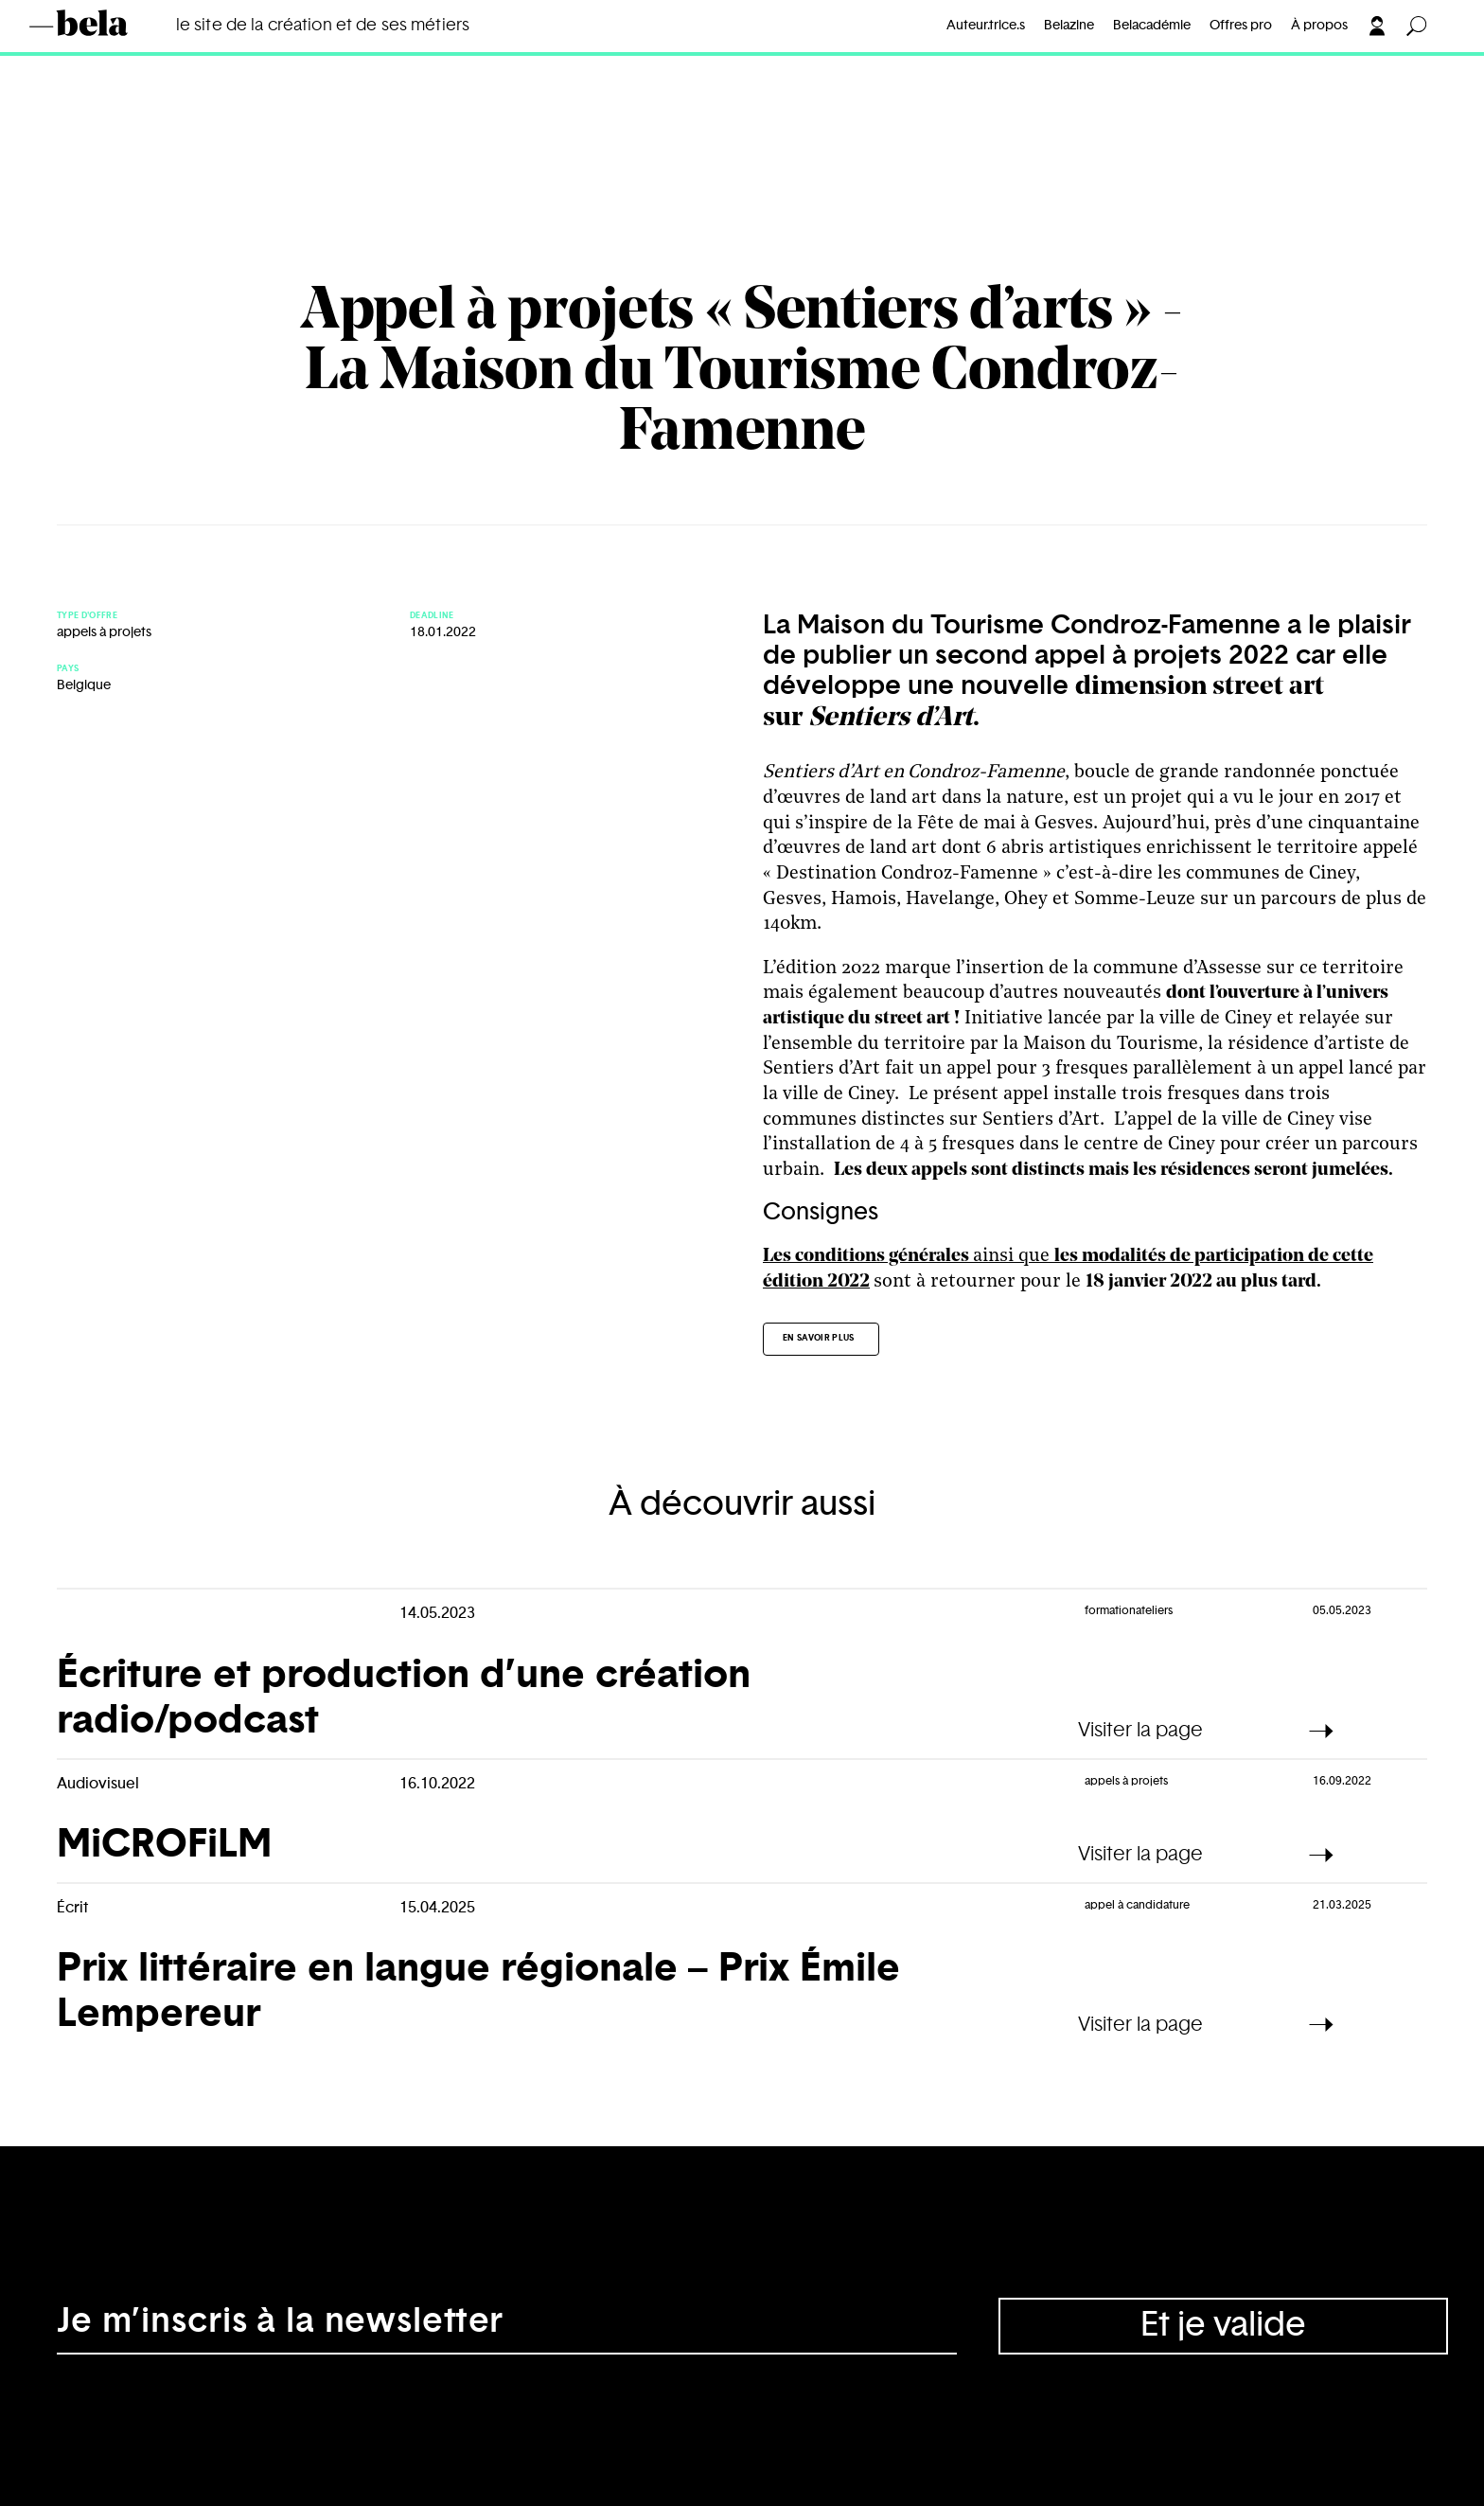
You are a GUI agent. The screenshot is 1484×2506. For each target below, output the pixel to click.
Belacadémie (1152, 25)
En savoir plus (819, 1338)
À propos (1319, 25)
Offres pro (1241, 25)
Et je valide (1223, 2325)
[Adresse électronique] (507, 2326)
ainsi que (908, 1256)
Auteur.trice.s (985, 25)
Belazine (1069, 25)
